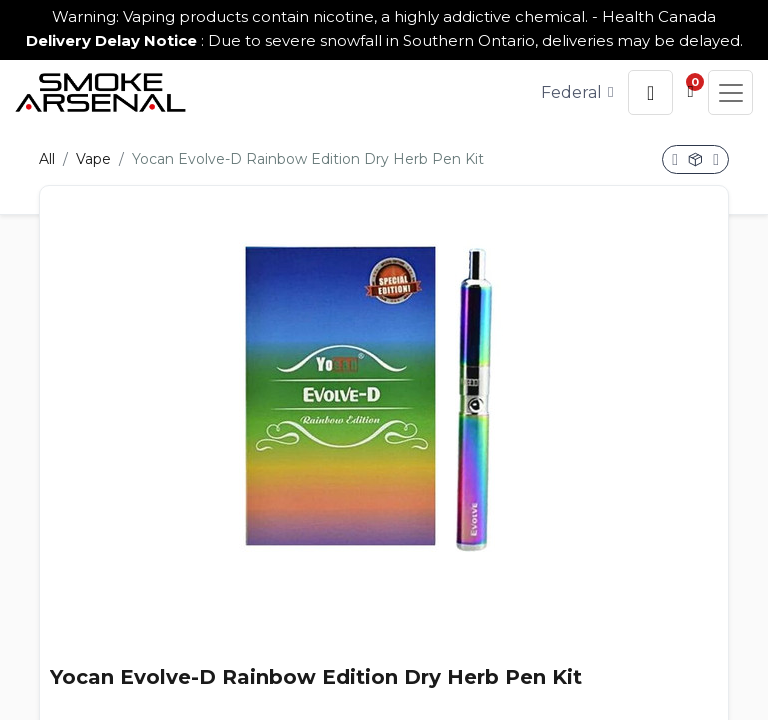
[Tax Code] (578, 92)
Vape (93, 159)
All (47, 159)
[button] (650, 92)
